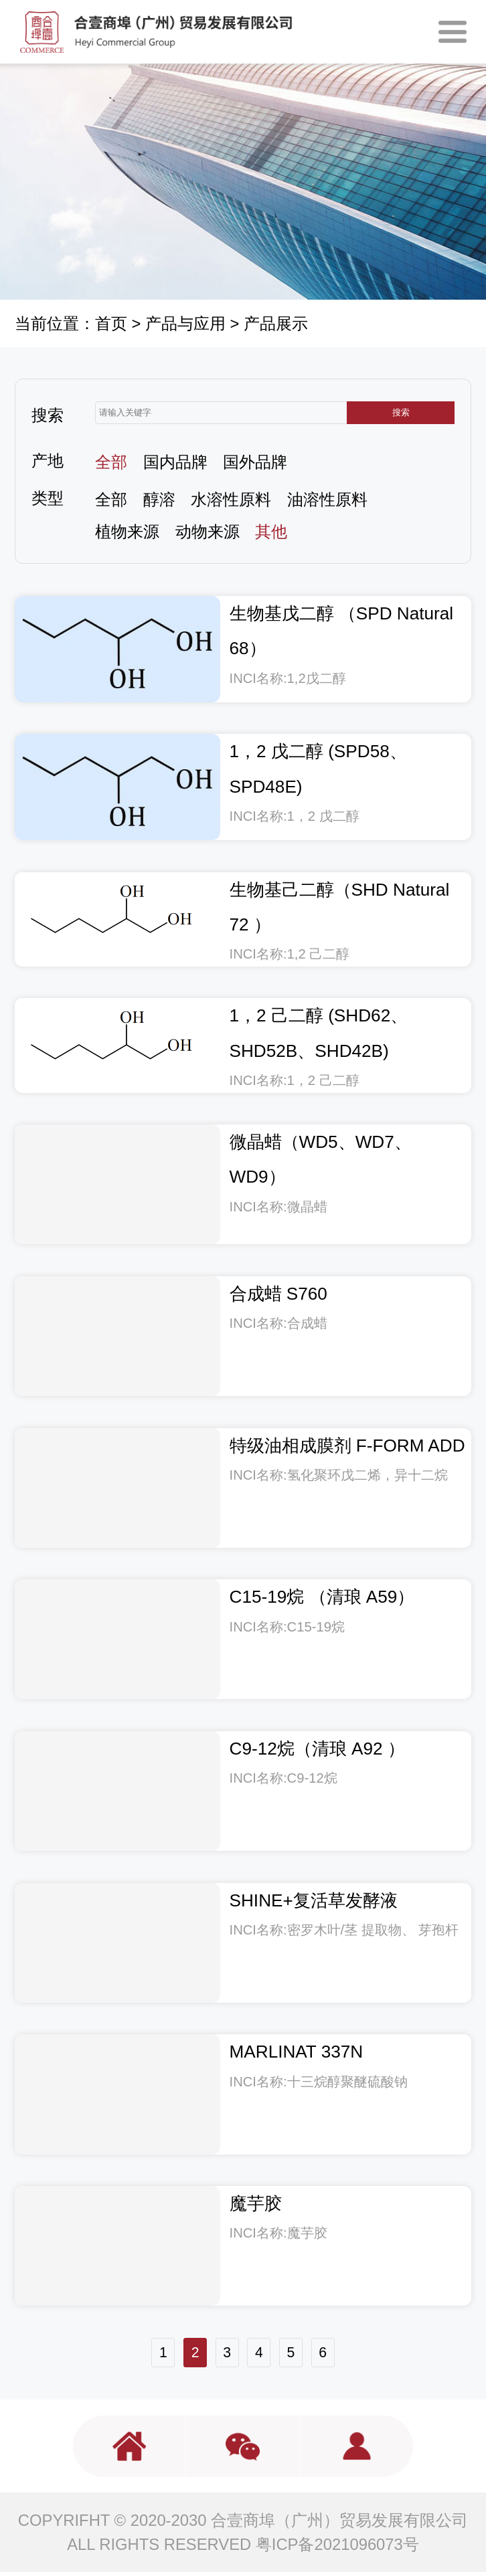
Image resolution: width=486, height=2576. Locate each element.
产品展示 (276, 323)
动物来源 (207, 531)
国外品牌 (255, 462)
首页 (111, 323)
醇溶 (159, 499)
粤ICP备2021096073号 (337, 2548)
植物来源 (127, 531)
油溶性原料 (327, 499)
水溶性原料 (231, 499)
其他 (271, 531)
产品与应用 (185, 323)
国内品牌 (175, 462)
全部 (111, 462)
